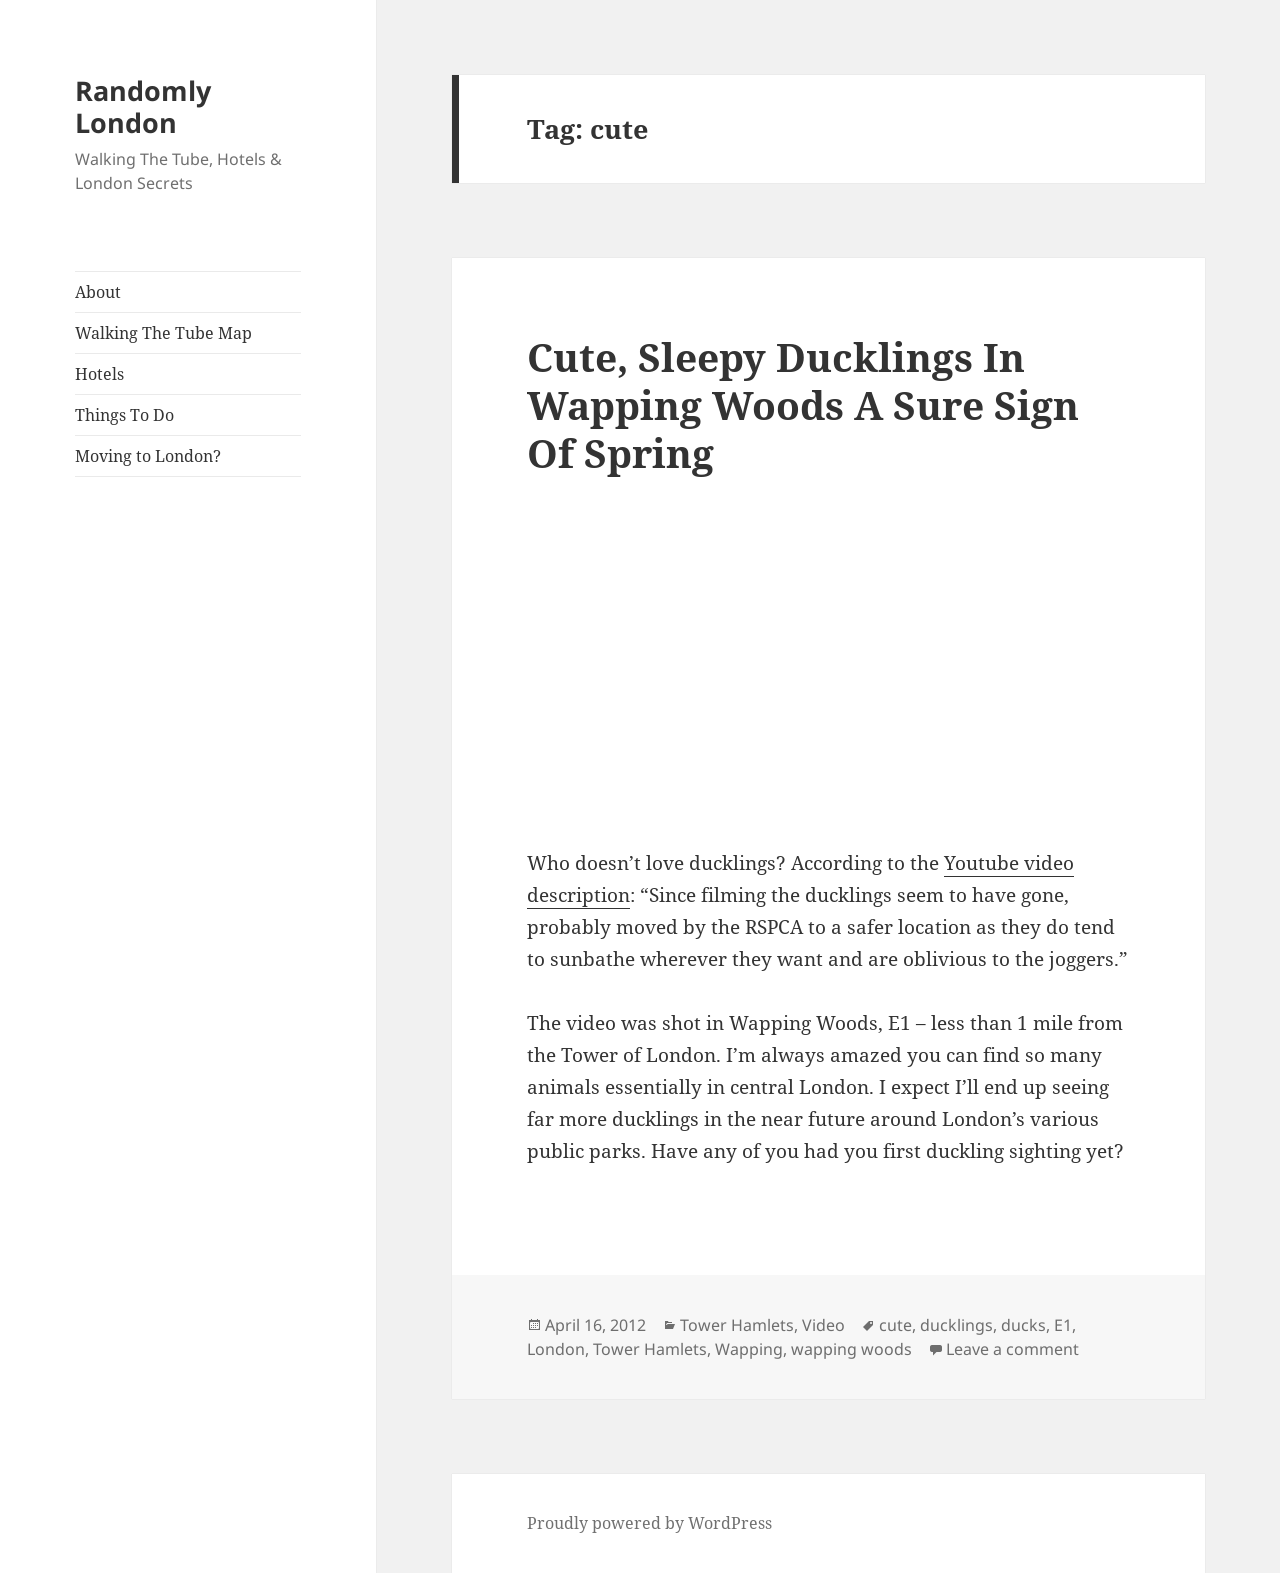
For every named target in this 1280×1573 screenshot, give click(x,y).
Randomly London (143, 106)
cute (895, 1325)
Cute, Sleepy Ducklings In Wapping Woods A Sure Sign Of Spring (803, 404)
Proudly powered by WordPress (649, 1523)
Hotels (99, 374)
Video (823, 1325)
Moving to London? (148, 456)
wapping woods (851, 1349)
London (556, 1349)
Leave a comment (1012, 1349)
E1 (1063, 1325)
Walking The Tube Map (163, 333)
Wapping (749, 1349)
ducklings (956, 1325)
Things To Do (124, 415)
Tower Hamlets (737, 1325)
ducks (1023, 1325)
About (98, 292)
